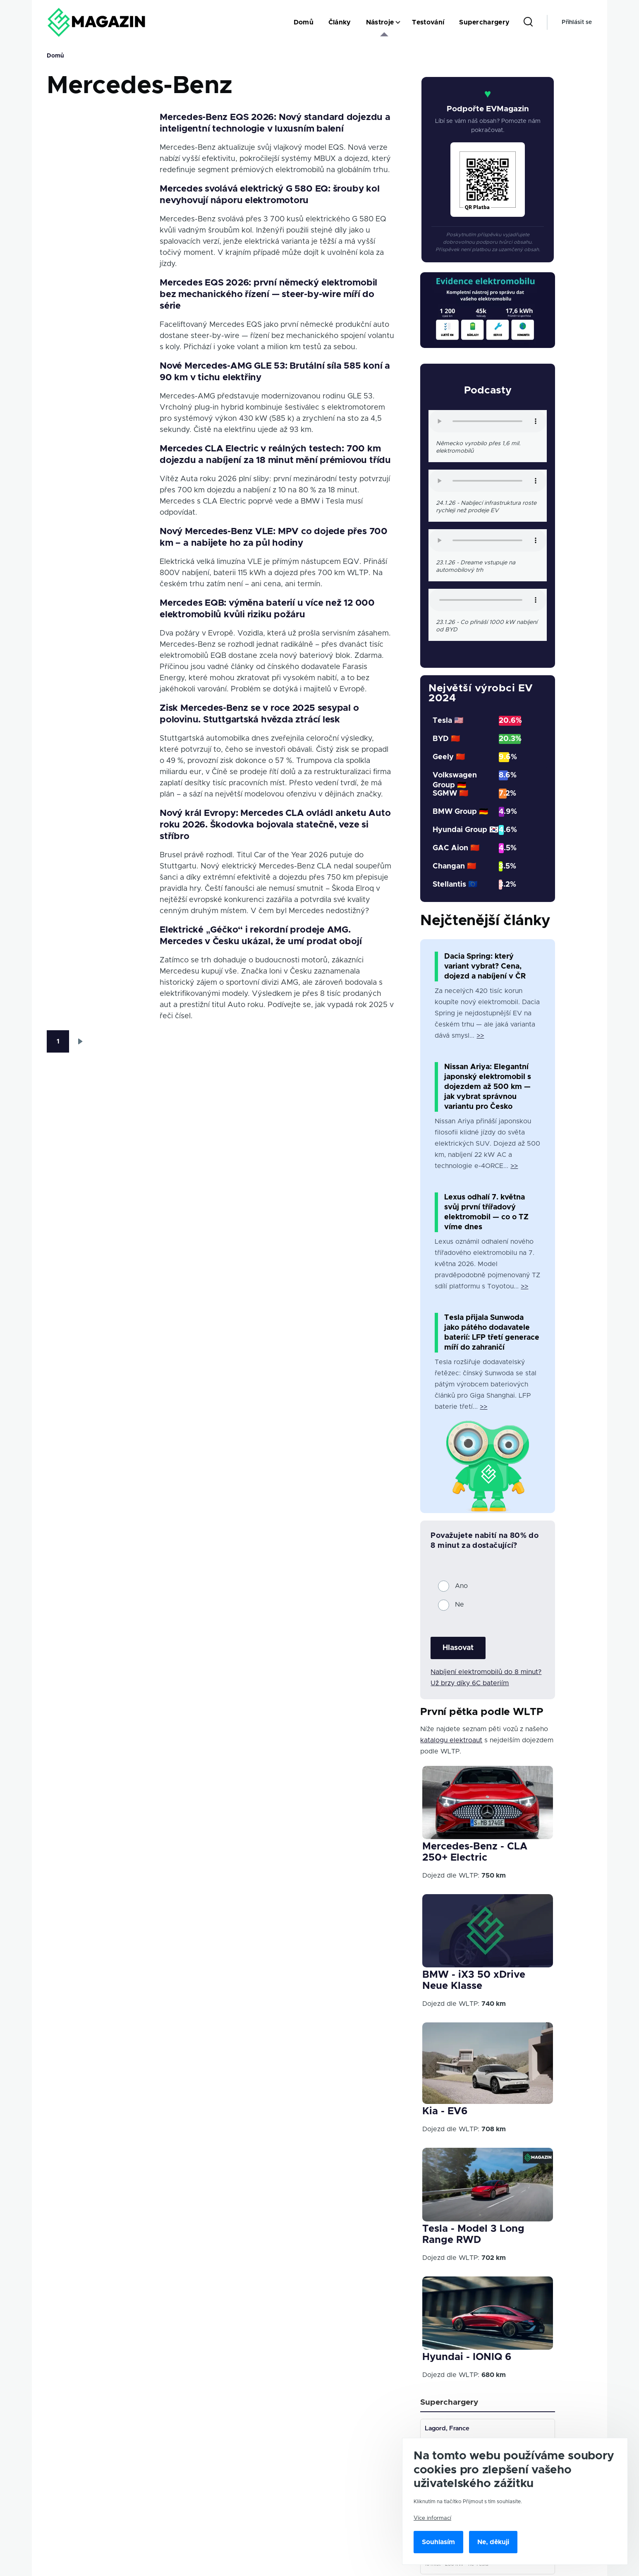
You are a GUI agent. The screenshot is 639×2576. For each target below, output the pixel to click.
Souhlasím (438, 2542)
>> (480, 1035)
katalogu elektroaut (451, 1740)
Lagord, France (448, 2430)
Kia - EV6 (444, 2111)
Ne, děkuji (493, 2542)
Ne (459, 1604)
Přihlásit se (577, 22)
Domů (55, 56)
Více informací (432, 2518)
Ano (461, 1586)
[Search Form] (528, 22)
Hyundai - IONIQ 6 (466, 2357)
